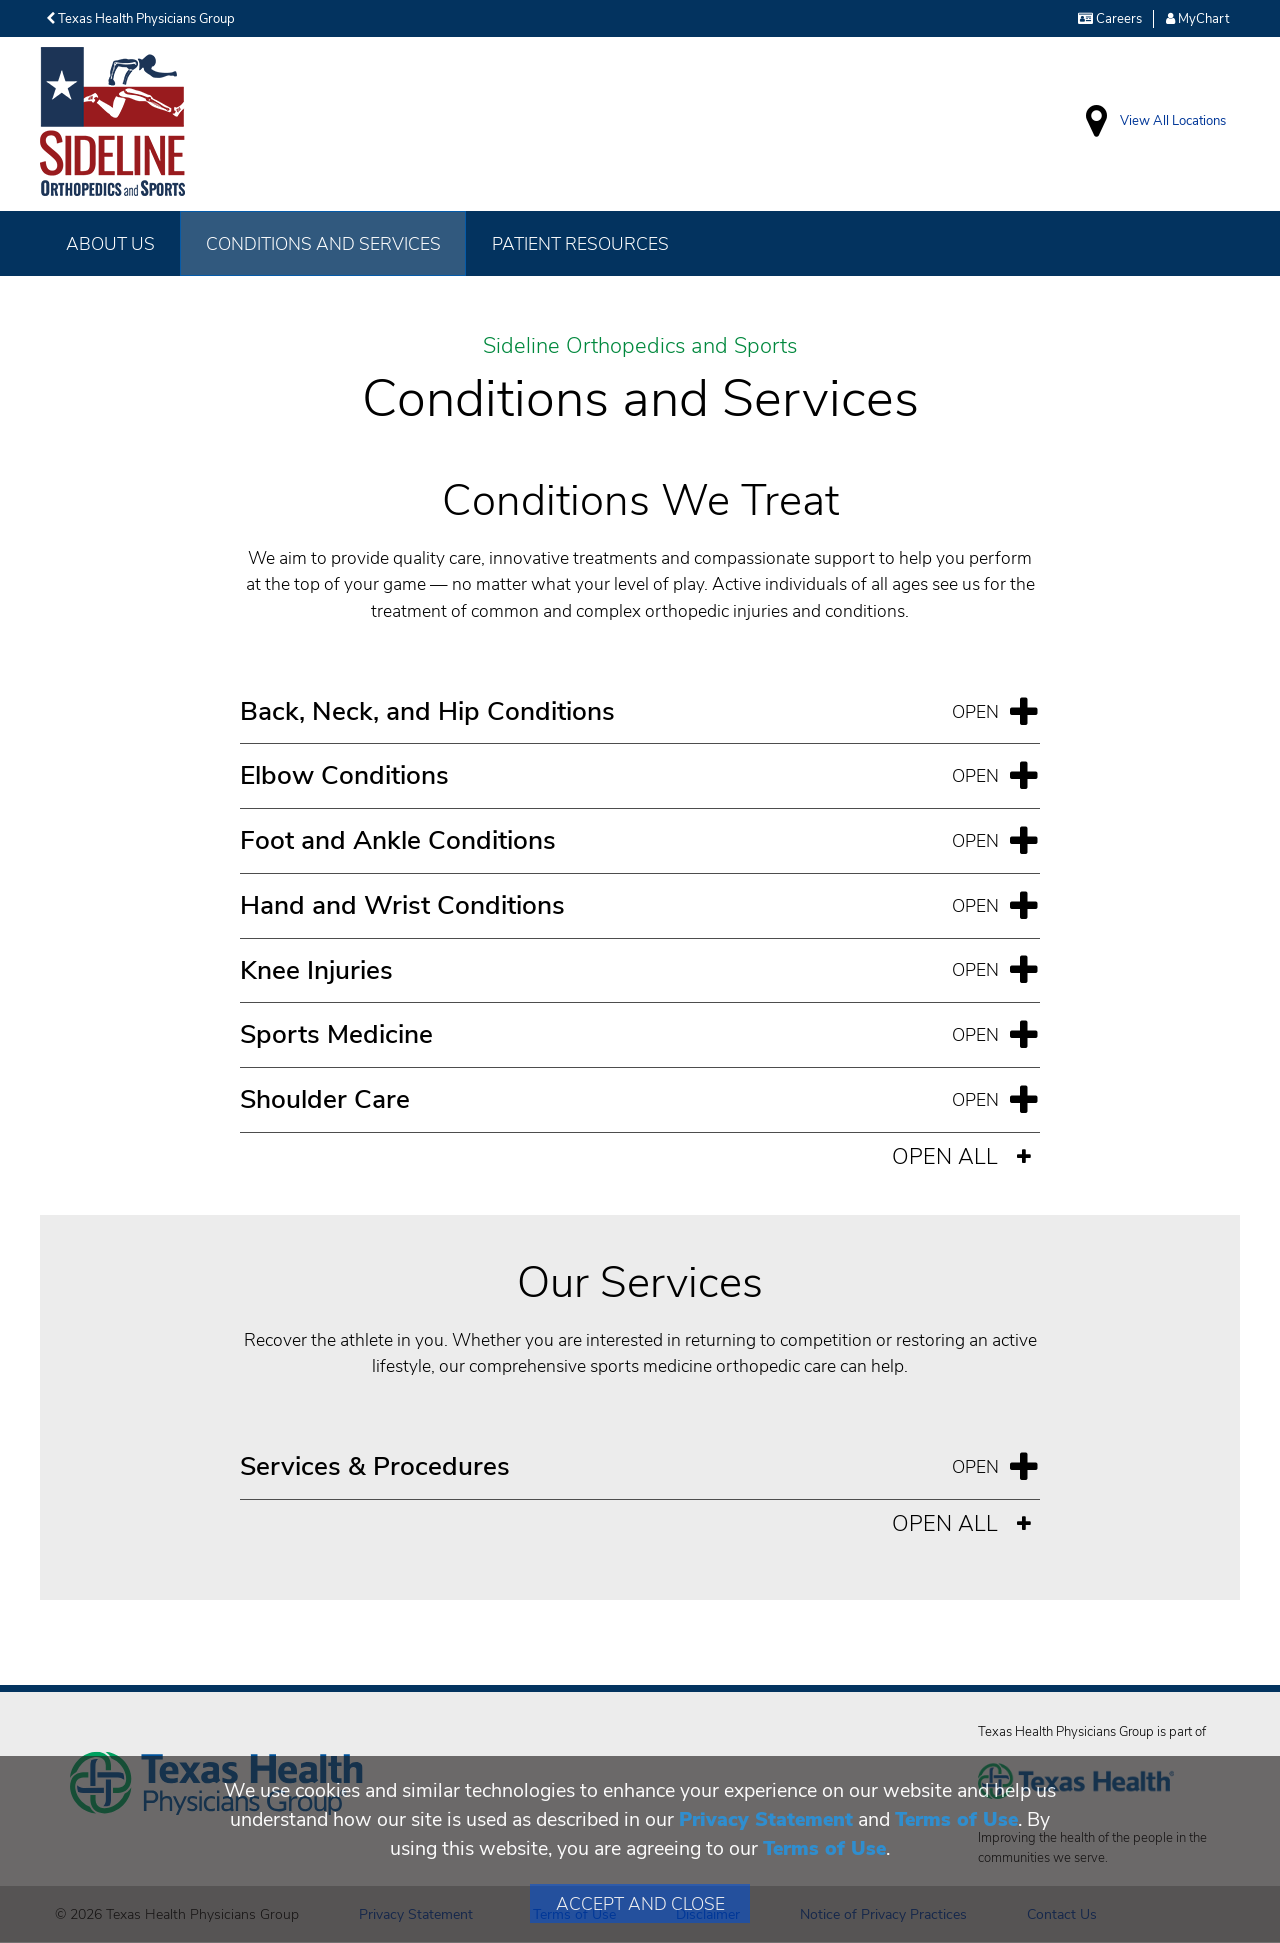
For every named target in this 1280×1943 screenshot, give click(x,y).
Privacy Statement (766, 1819)
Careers (1110, 19)
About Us (110, 244)
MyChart (1197, 19)
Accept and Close (640, 1904)
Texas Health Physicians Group (140, 19)
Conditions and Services (323, 244)
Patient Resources (580, 244)
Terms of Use (956, 1819)
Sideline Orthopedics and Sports (640, 347)
